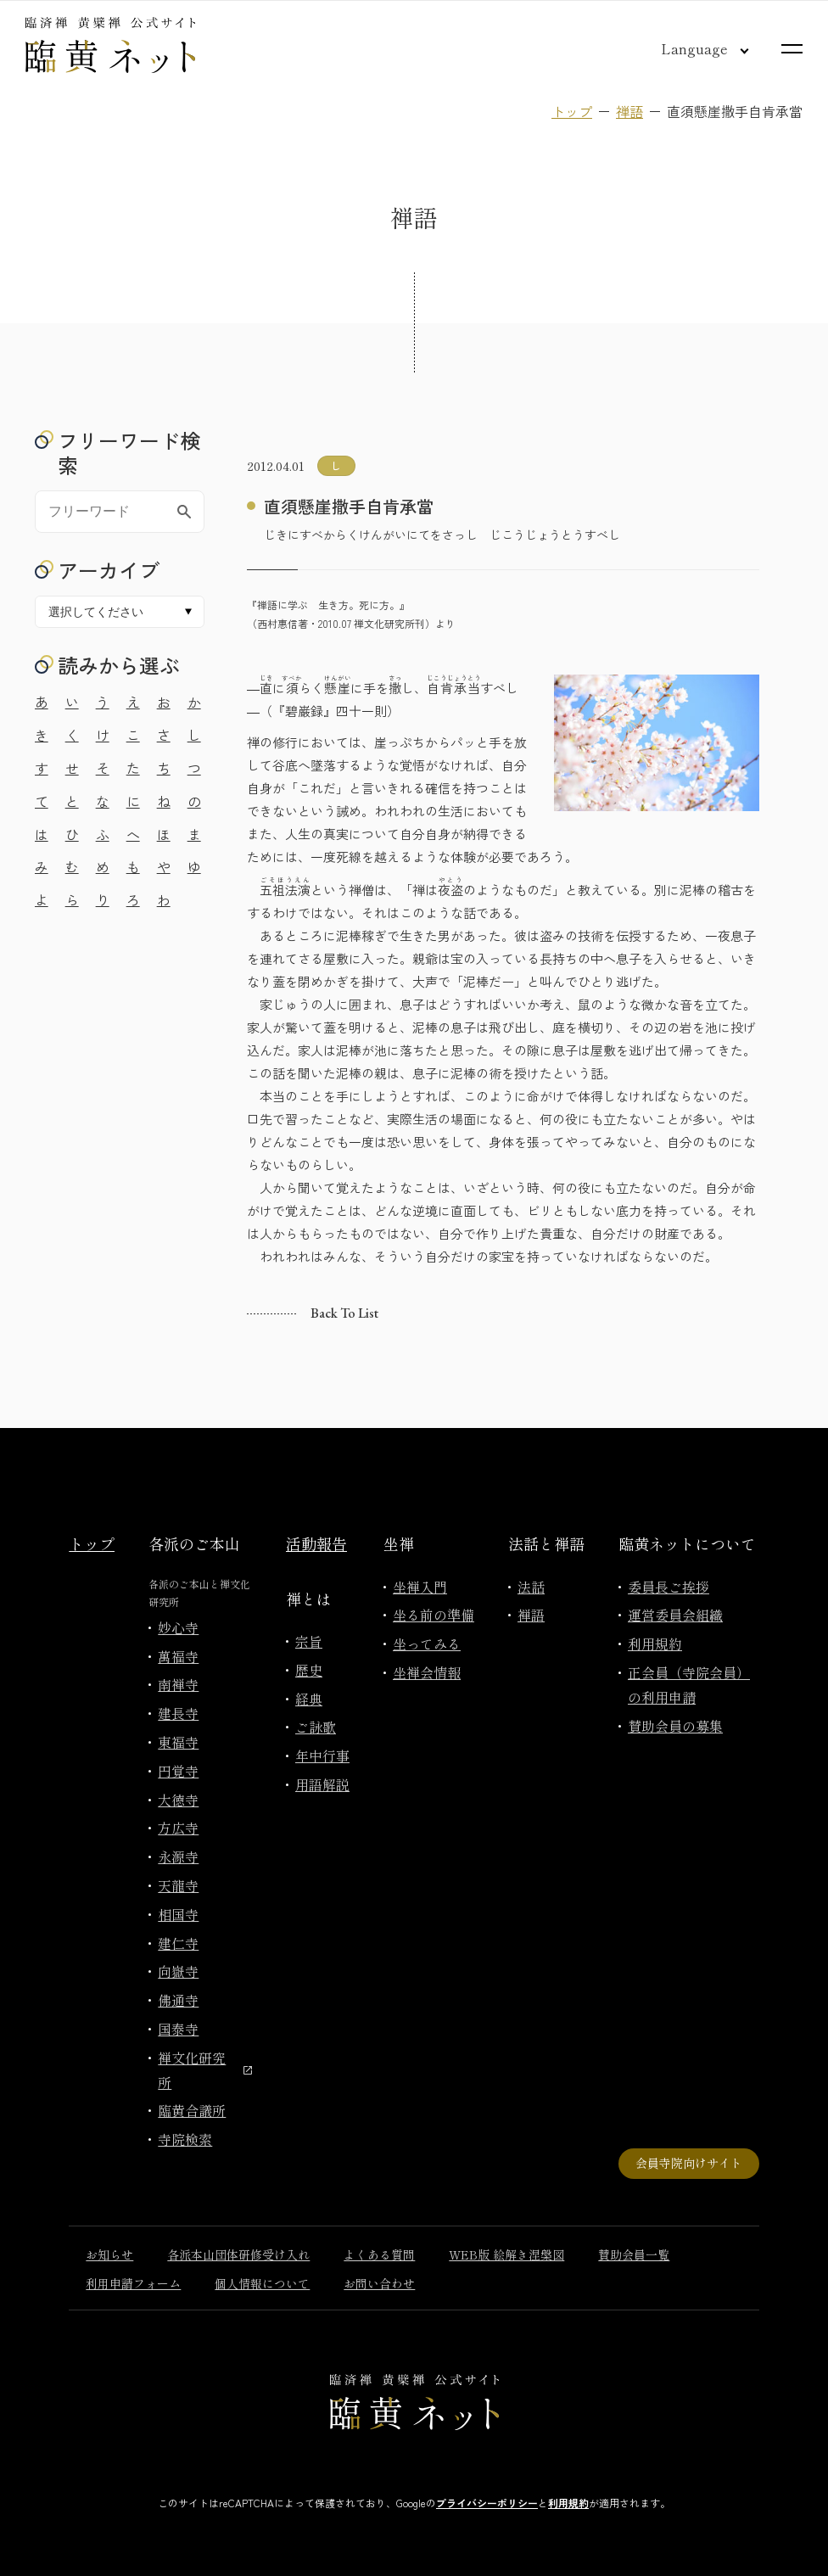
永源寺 (178, 1856)
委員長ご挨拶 (668, 1586)
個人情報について (262, 2283)
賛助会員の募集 (675, 1726)
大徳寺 (178, 1799)
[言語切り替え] (691, 48)
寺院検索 (185, 2139)
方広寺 (178, 1827)
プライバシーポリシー (487, 2502)
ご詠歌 (315, 1726)
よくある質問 (379, 2254)
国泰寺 (178, 2029)
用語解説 (322, 1784)
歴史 (308, 1670)
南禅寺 (178, 1684)
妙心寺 (178, 1627)
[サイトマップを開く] (792, 48)
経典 (308, 1698)
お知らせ (109, 2254)
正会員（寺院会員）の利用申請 (689, 1684)
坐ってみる (427, 1643)
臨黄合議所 (192, 2110)
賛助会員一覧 (633, 2254)
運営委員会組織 (675, 1614)
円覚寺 (178, 1771)
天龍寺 (178, 1885)
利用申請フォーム (133, 2283)
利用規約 (655, 1643)
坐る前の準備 (433, 1614)
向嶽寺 (178, 1971)
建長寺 (178, 1713)
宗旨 (308, 1641)
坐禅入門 (420, 1586)
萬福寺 (178, 1656)
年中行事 (322, 1755)
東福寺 (178, 1742)
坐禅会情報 (427, 1672)
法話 (531, 1586)
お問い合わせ (379, 2283)
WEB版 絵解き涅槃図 (506, 2254)
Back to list (344, 1313)
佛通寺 (178, 2000)
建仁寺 (178, 1943)
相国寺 (178, 1914)
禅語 (629, 111)
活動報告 (316, 1543)
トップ (571, 111)
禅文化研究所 (205, 2069)
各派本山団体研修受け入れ (238, 2254)
